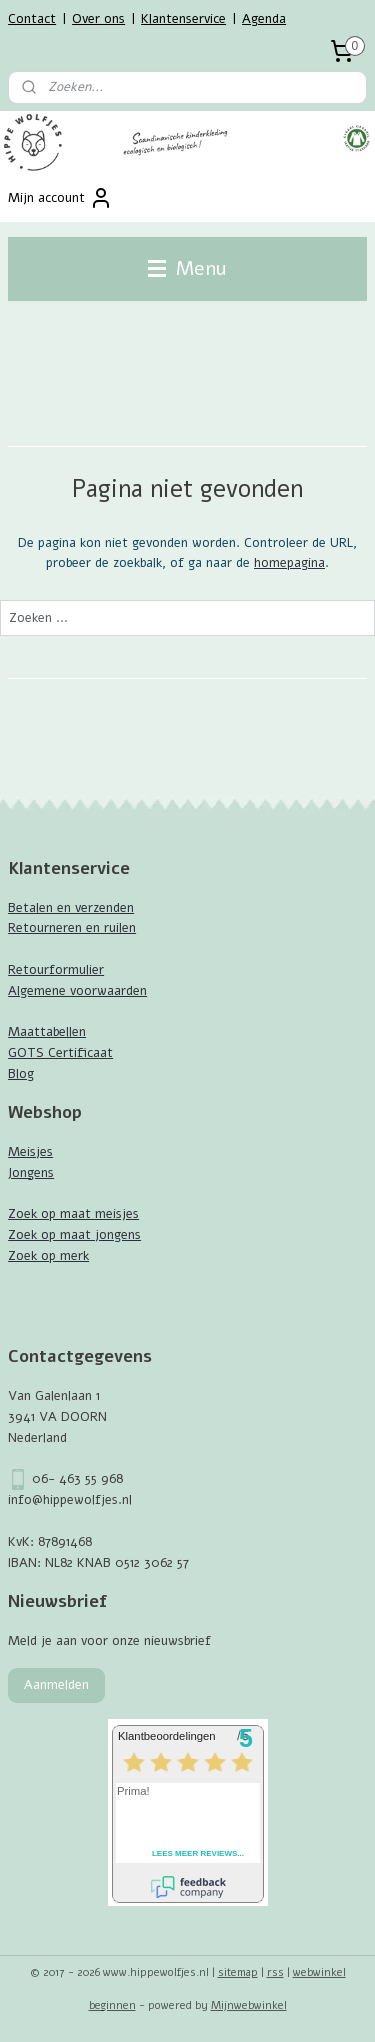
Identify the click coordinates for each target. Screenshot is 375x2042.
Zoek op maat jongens (74, 1235)
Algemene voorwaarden (77, 991)
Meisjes (30, 1152)
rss (275, 1972)
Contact (32, 19)
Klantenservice (183, 19)
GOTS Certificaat (60, 1053)
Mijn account (60, 198)
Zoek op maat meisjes (73, 1214)
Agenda (264, 19)
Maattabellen (47, 1032)
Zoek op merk (48, 1256)
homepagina (289, 564)
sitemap (238, 1972)
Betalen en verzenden (71, 908)
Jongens (31, 1173)
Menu (187, 268)
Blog (21, 1074)
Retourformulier (56, 970)
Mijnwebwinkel (249, 2005)
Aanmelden (56, 1685)
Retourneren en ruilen (72, 928)
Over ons (98, 19)
